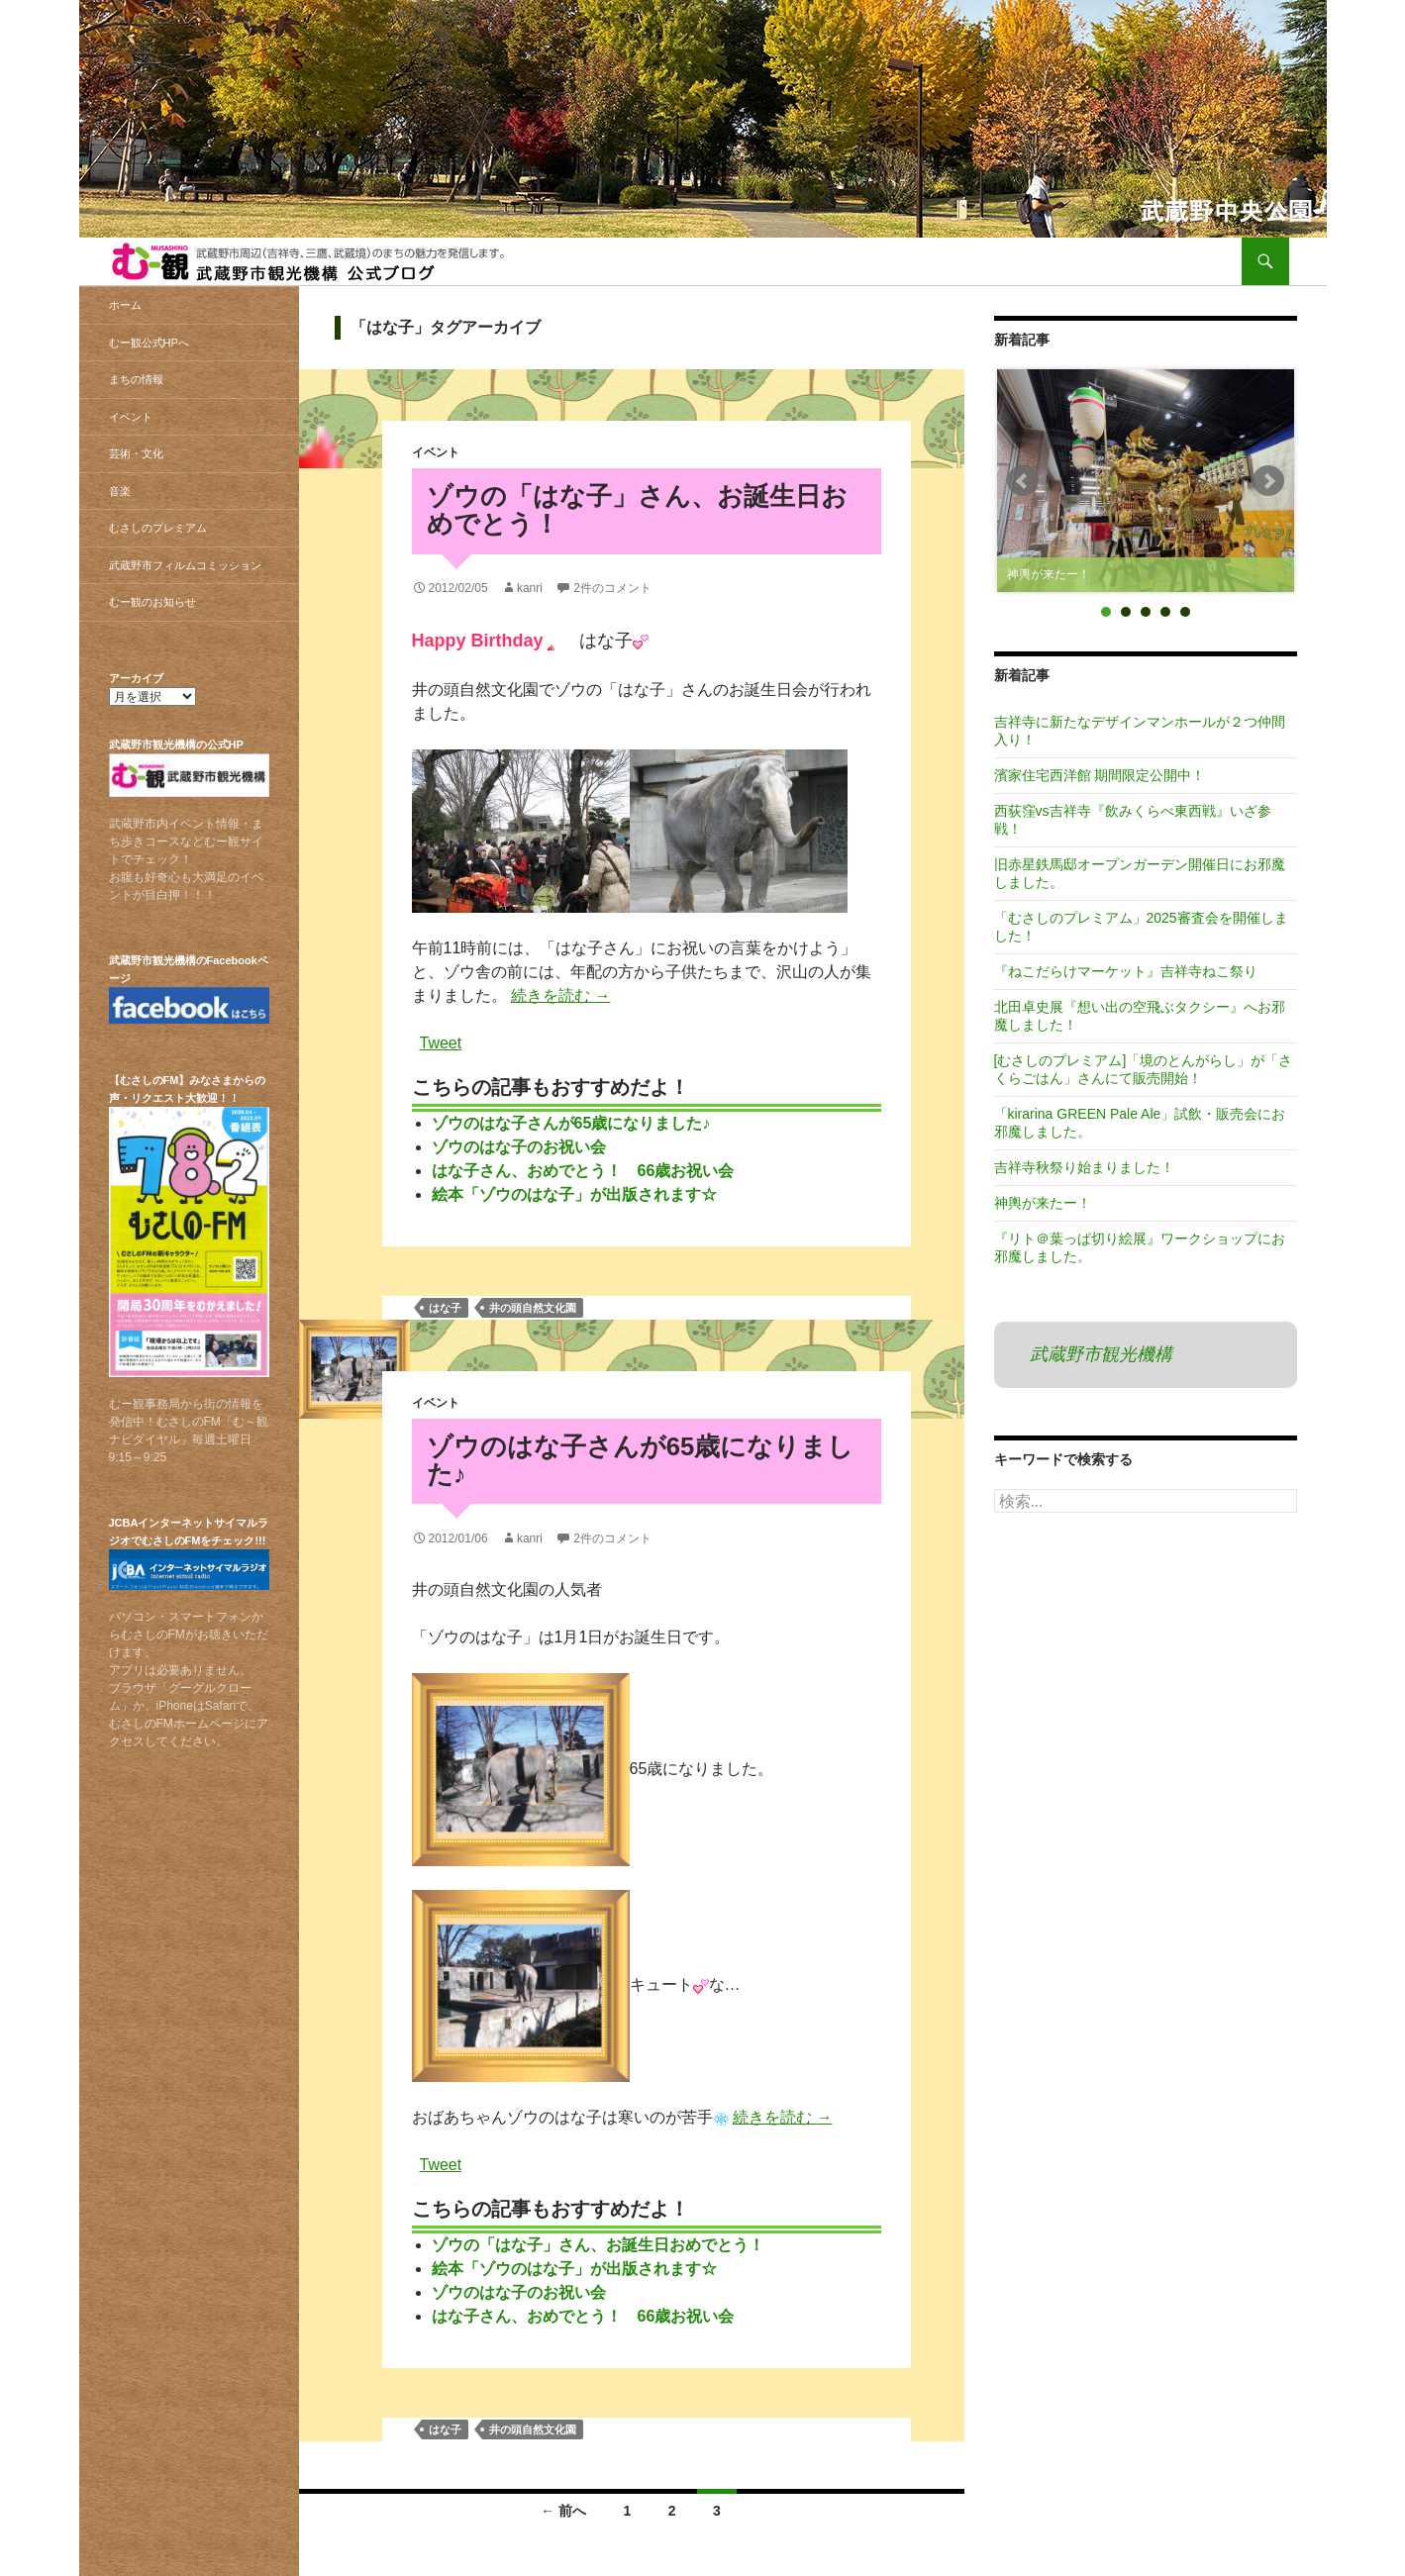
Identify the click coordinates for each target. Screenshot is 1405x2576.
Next (1268, 481)
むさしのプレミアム (158, 528)
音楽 (120, 491)
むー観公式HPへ (149, 342)
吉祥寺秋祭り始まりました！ (1084, 1167)
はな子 (445, 1308)
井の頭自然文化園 (532, 1308)
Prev (1023, 481)
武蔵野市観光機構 (1101, 1354)
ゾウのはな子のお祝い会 (519, 1147)
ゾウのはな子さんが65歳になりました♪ (571, 1123)
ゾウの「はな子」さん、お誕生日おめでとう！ (637, 510)
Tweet (441, 1042)
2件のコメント (612, 588)
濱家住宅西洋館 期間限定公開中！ (1100, 775)
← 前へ (563, 2511)
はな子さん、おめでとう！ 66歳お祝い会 (583, 1170)
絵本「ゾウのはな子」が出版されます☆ (574, 1194)
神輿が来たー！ (1042, 1203)
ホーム (125, 305)
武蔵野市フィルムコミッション (185, 565)
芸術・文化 (136, 453)
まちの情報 (136, 379)
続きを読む (560, 995)
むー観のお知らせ (152, 602)
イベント (435, 452)
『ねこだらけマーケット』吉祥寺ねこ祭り (1125, 971)
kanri (530, 588)
